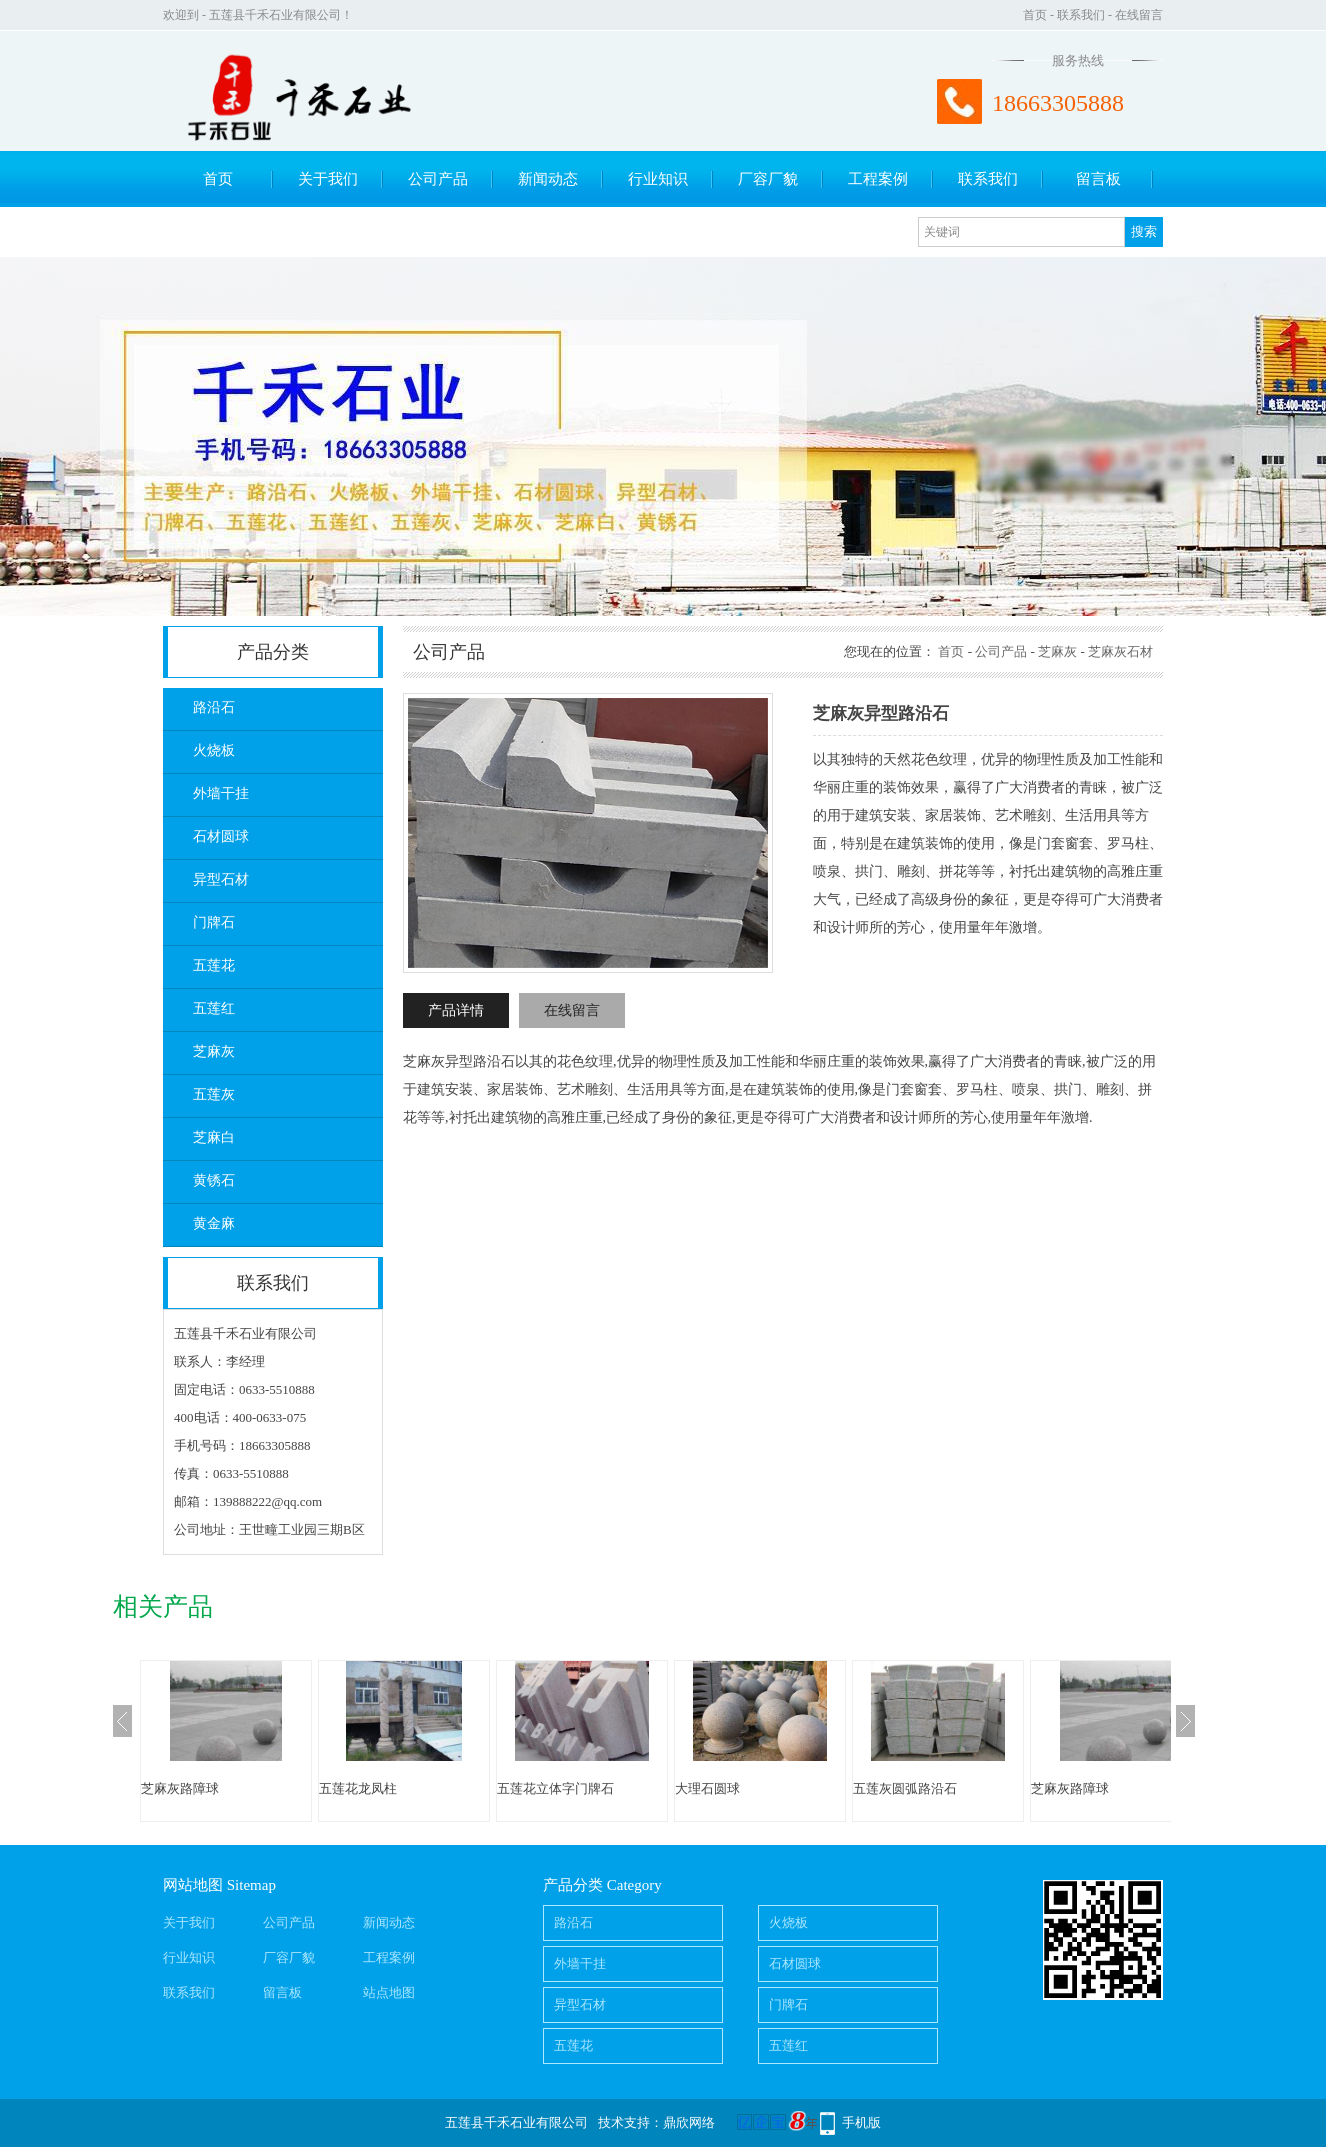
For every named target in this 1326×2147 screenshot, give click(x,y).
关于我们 (328, 179)
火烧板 (214, 750)
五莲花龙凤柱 (358, 1788)
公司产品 (438, 179)
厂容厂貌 (768, 179)
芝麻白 (214, 1137)
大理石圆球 (707, 1788)
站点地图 (389, 1992)
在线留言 (1139, 15)
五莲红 (214, 1008)
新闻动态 (548, 179)
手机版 (861, 2122)
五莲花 (214, 965)
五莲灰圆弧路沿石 (905, 1788)
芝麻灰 (214, 1051)
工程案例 (878, 179)
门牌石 (214, 922)
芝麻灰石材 (1120, 651)
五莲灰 (214, 1094)
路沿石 (214, 707)
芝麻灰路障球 (180, 1788)
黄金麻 (214, 1223)
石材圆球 (221, 836)
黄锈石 (214, 1180)
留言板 (1098, 179)
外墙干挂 (221, 793)
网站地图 (193, 1885)
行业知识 (658, 179)
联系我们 (1081, 15)
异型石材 (221, 879)
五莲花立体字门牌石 (555, 1788)
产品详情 (456, 1010)
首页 (1035, 15)
